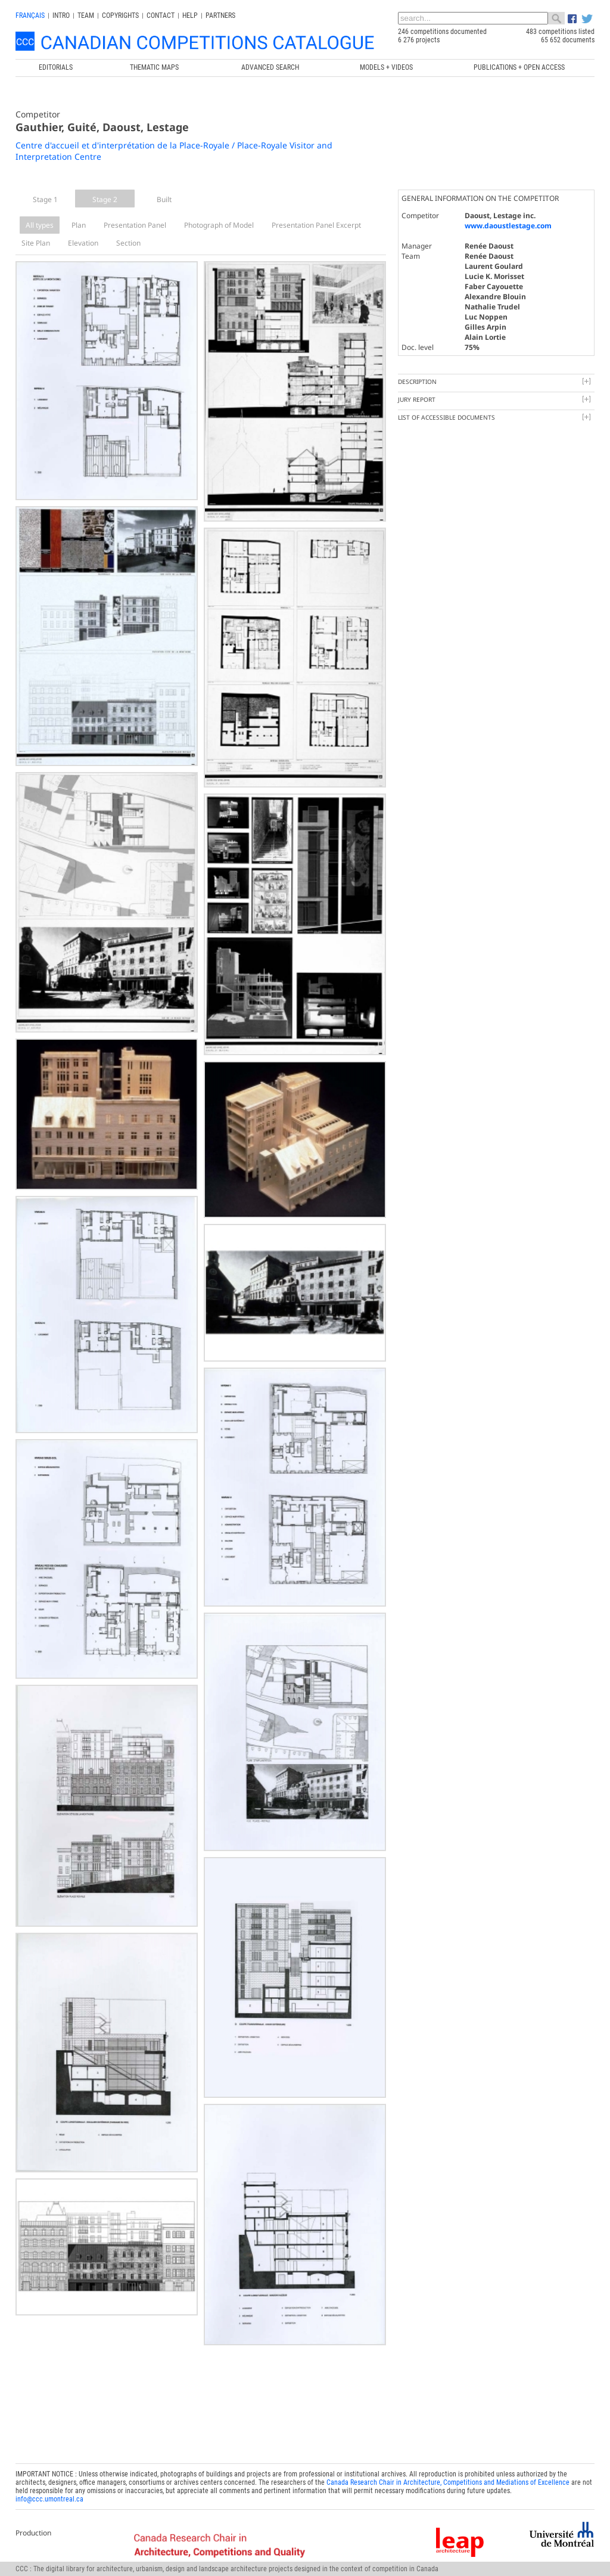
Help (190, 15)
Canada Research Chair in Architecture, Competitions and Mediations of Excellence (447, 2482)
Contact (161, 15)
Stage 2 (104, 199)
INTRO (61, 15)
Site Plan (35, 243)
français (30, 15)
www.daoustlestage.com (508, 226)
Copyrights (120, 15)
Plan (78, 225)
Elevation (83, 243)
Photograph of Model (219, 225)
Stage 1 (45, 199)
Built (164, 199)
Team (85, 15)
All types (40, 225)
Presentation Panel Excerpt (316, 225)
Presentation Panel (135, 225)
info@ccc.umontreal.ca (49, 2499)
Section (128, 243)
